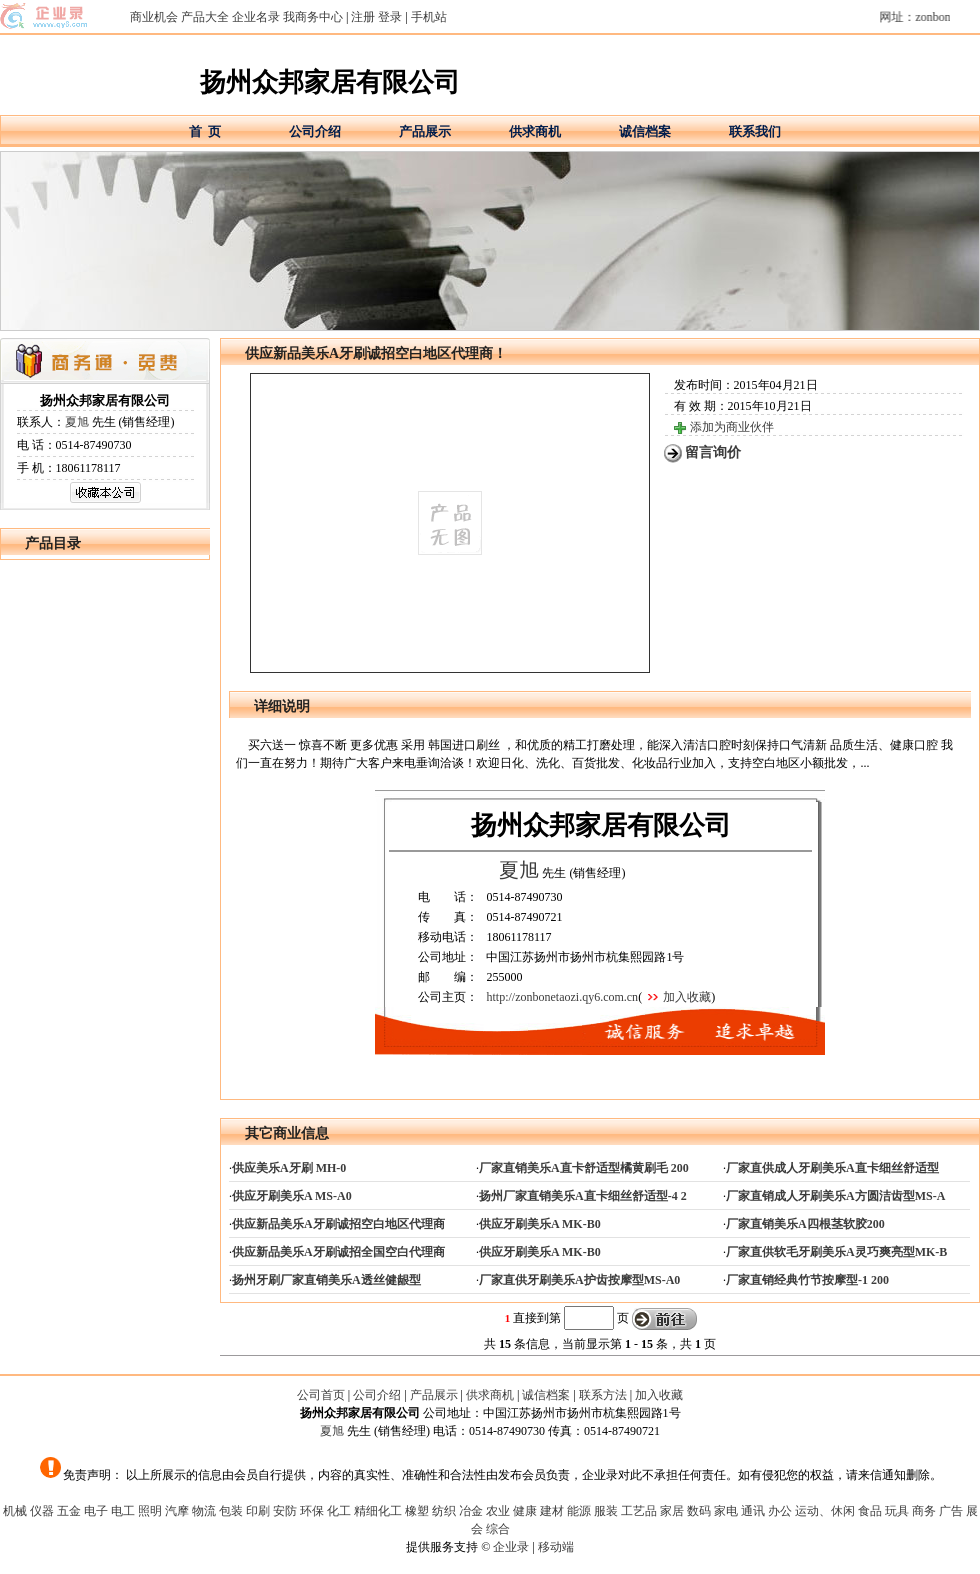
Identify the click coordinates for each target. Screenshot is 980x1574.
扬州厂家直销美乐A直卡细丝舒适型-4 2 (583, 1196)
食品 (870, 1511)
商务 (924, 1511)
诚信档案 (645, 131)
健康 (525, 1511)
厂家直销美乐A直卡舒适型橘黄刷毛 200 (584, 1168)
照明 (150, 1511)
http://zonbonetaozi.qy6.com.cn (562, 997)
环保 (312, 1511)
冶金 (471, 1511)
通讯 (753, 1511)
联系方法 (603, 1395)
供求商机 (535, 131)
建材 (552, 1511)
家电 (726, 1511)
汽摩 (177, 1511)
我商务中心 (313, 17)
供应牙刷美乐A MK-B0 (540, 1224)
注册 (363, 17)
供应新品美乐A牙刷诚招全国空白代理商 (338, 1252)
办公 (780, 1511)
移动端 (556, 1547)
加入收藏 (687, 997)
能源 (579, 1511)
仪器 (42, 1511)
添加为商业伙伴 (732, 427)
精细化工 (378, 1511)
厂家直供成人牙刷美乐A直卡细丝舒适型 (832, 1168)
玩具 (897, 1511)
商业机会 (154, 17)
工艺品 (639, 1511)
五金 (69, 1511)
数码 (699, 1511)
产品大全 (205, 17)
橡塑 (417, 1511)
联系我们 (755, 131)
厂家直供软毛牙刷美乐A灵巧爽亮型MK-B (836, 1252)
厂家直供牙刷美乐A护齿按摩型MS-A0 (579, 1280)
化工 (339, 1511)
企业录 (511, 1547)
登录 (390, 17)
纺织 (444, 1511)
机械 (15, 1511)
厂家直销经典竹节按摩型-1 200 (807, 1280)
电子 (96, 1511)
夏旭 (77, 422)
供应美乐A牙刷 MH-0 (289, 1168)
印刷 (258, 1511)
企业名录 (256, 17)
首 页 (205, 131)
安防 (285, 1511)
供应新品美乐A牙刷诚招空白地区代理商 (338, 1224)
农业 (498, 1511)
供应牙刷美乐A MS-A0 (292, 1196)
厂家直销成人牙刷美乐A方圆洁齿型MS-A (835, 1196)
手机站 (429, 17)
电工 (123, 1511)
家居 (672, 1511)
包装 (231, 1511)
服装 (606, 1511)
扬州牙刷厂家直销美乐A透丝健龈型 (326, 1280)
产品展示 (425, 131)
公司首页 (321, 1395)
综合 (498, 1529)
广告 (951, 1511)
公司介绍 (315, 131)
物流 (204, 1511)
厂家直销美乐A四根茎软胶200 (805, 1224)
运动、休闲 (825, 1511)
